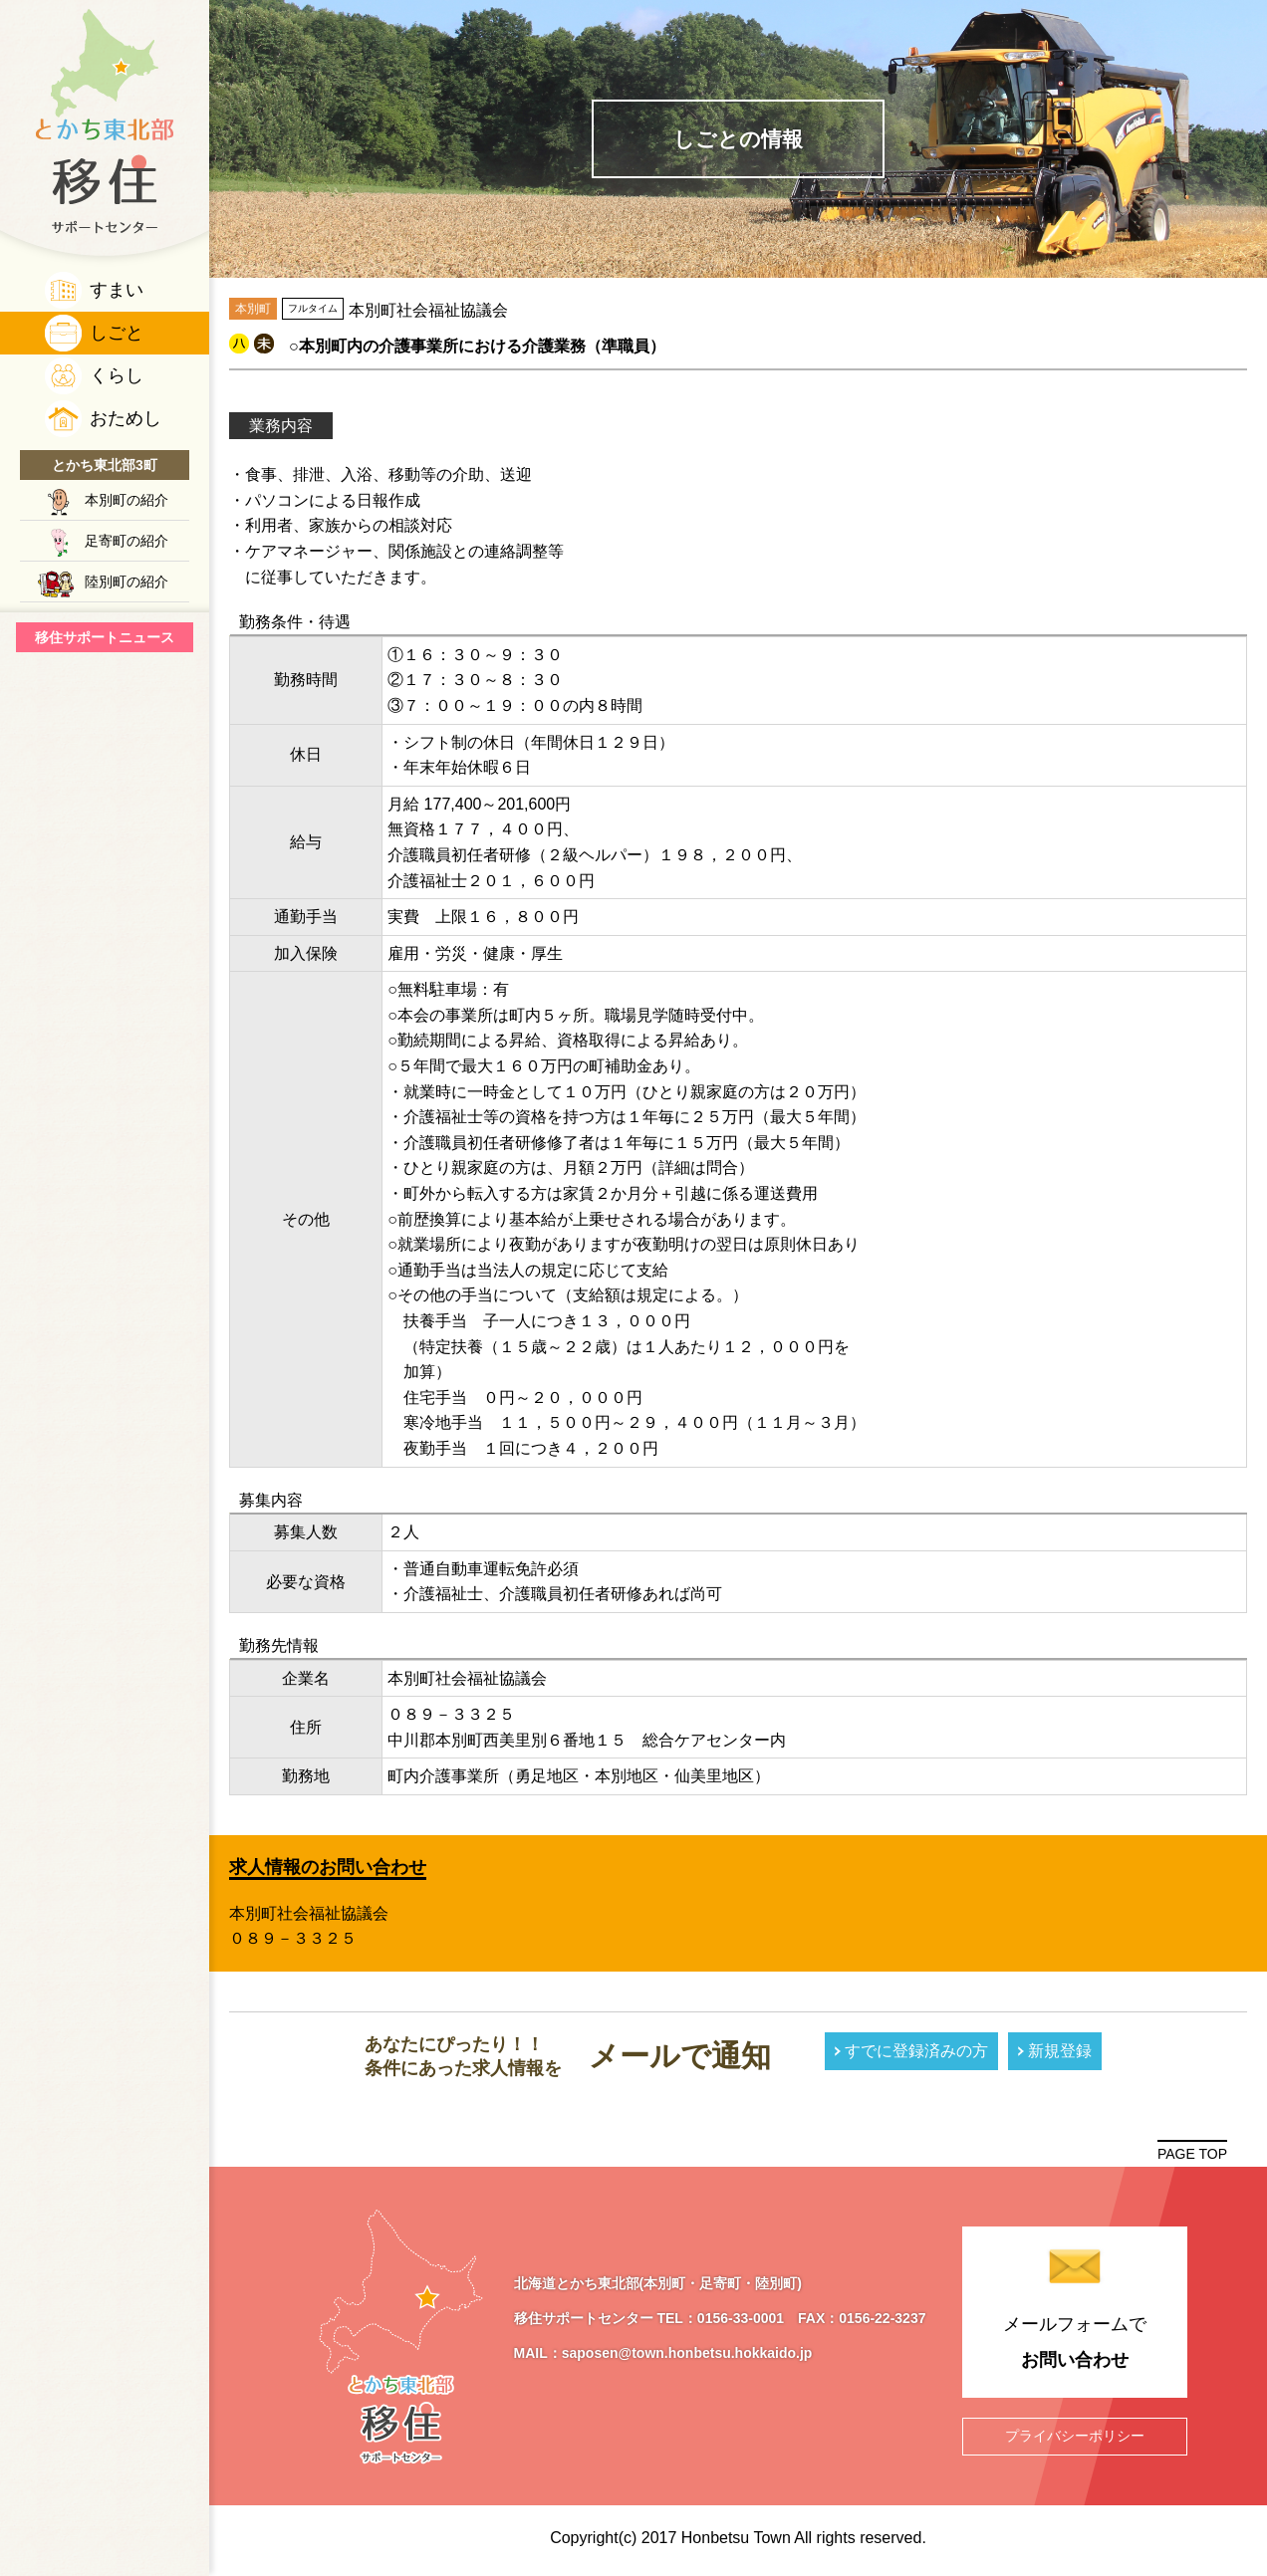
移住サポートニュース (104, 637)
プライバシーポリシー (1074, 2436)
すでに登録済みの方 (916, 2050)
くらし (116, 375)
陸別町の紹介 (126, 581)
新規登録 (1060, 2050)
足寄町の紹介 (126, 541)
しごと (116, 333)
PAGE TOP (1192, 2154)
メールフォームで (1074, 2346)
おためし (125, 418)
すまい (116, 290)
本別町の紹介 (126, 500)
